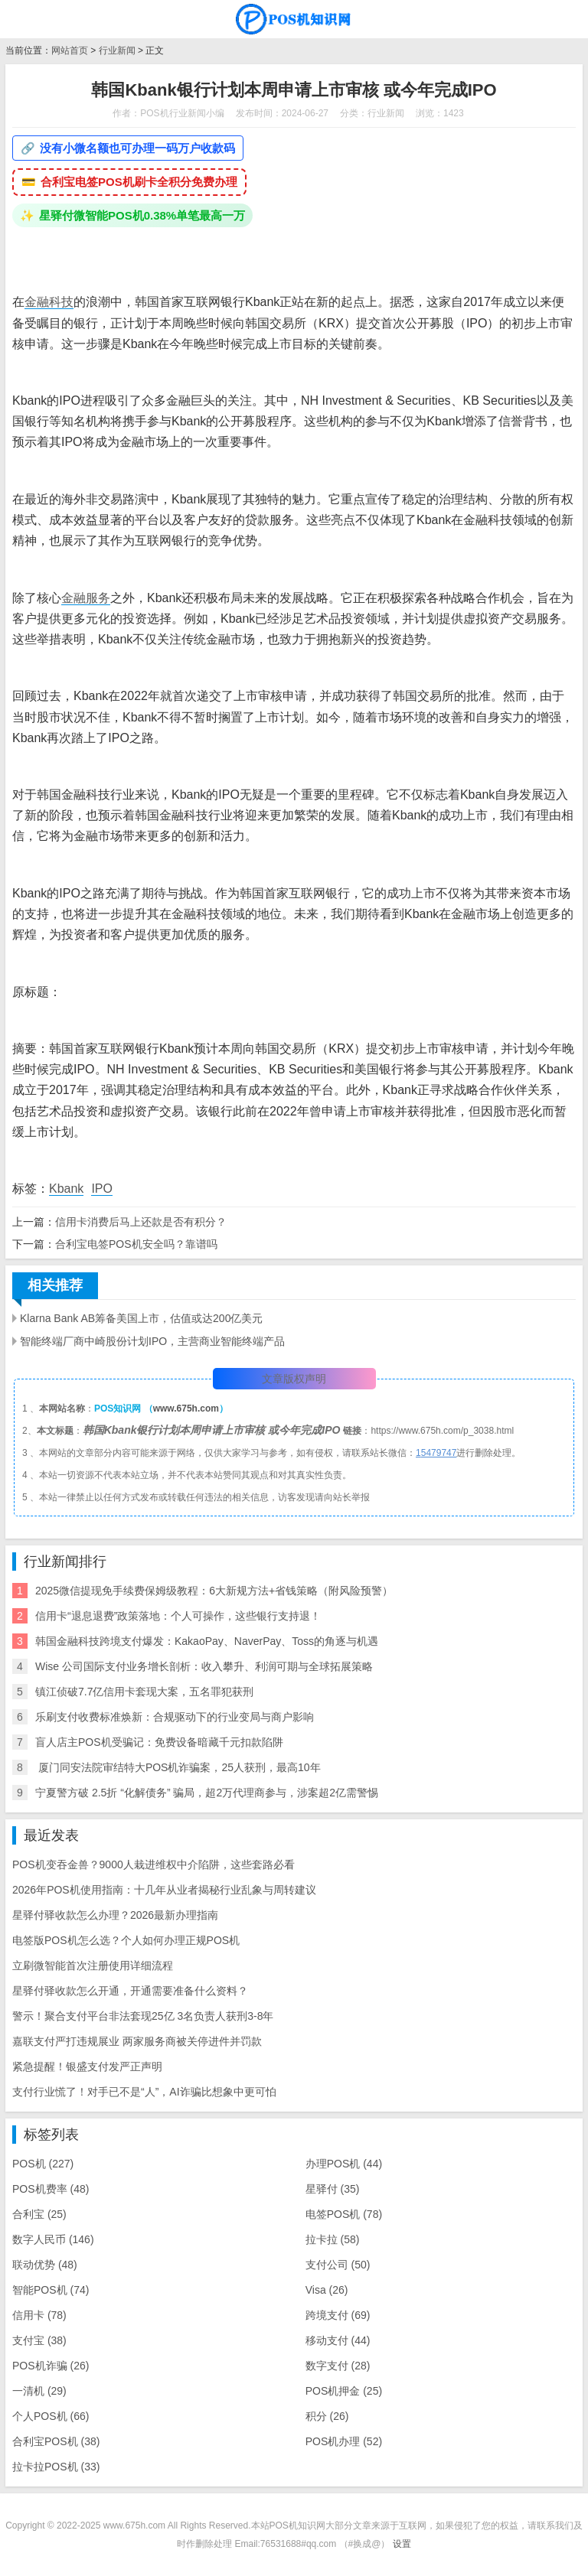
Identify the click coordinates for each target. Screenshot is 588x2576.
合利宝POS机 (56, 2441)
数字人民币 (53, 2239)
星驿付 (332, 2189)
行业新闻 (117, 50)
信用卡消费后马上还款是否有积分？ (141, 1222)
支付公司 (338, 2264)
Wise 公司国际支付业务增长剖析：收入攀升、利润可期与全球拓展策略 (204, 1666)
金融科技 (49, 301)
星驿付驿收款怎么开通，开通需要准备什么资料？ (130, 1991)
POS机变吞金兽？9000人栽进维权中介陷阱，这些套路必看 (153, 1864)
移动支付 (338, 2340)
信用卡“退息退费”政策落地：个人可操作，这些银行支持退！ (178, 1616)
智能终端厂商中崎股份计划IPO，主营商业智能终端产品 (152, 1341)
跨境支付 (338, 2315)
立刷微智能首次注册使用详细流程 (92, 1965)
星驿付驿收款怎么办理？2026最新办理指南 (115, 1915)
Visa (326, 2290)
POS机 (43, 2164)
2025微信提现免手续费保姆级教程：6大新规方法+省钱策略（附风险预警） (214, 1590)
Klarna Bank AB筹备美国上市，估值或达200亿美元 (141, 1318)
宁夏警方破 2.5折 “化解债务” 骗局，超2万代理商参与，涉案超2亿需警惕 (206, 1792)
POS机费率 (50, 2189)
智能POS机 (50, 2290)
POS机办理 (343, 2441)
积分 (327, 2416)
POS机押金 (343, 2391)
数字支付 (338, 2365)
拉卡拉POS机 (56, 2466)
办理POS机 (343, 2164)
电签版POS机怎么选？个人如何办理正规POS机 (126, 1940)
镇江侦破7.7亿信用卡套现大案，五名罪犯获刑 (144, 1691)
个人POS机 (50, 2416)
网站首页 (69, 50)
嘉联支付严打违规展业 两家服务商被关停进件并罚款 (137, 2041)
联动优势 (44, 2264)
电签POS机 (343, 2214)
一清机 (39, 2391)
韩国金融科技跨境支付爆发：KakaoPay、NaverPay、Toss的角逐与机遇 (206, 1641)
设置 (402, 2544)
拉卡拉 (332, 2239)
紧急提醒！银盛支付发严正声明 (87, 2066)
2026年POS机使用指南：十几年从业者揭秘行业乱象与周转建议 (164, 1890)
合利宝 (39, 2214)
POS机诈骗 (50, 2365)
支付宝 (39, 2340)
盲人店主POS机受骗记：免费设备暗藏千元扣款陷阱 (159, 1742)
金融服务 (85, 597)
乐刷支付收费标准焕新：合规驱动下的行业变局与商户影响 (174, 1717)
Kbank (66, 1188)
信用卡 (39, 2315)
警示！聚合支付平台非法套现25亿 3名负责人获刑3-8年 (142, 2016)
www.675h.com (186, 1408)
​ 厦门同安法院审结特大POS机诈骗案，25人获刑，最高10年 (178, 1767)
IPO (102, 1188)
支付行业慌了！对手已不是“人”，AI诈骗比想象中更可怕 (144, 2092)
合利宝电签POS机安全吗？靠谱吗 (136, 1244)
